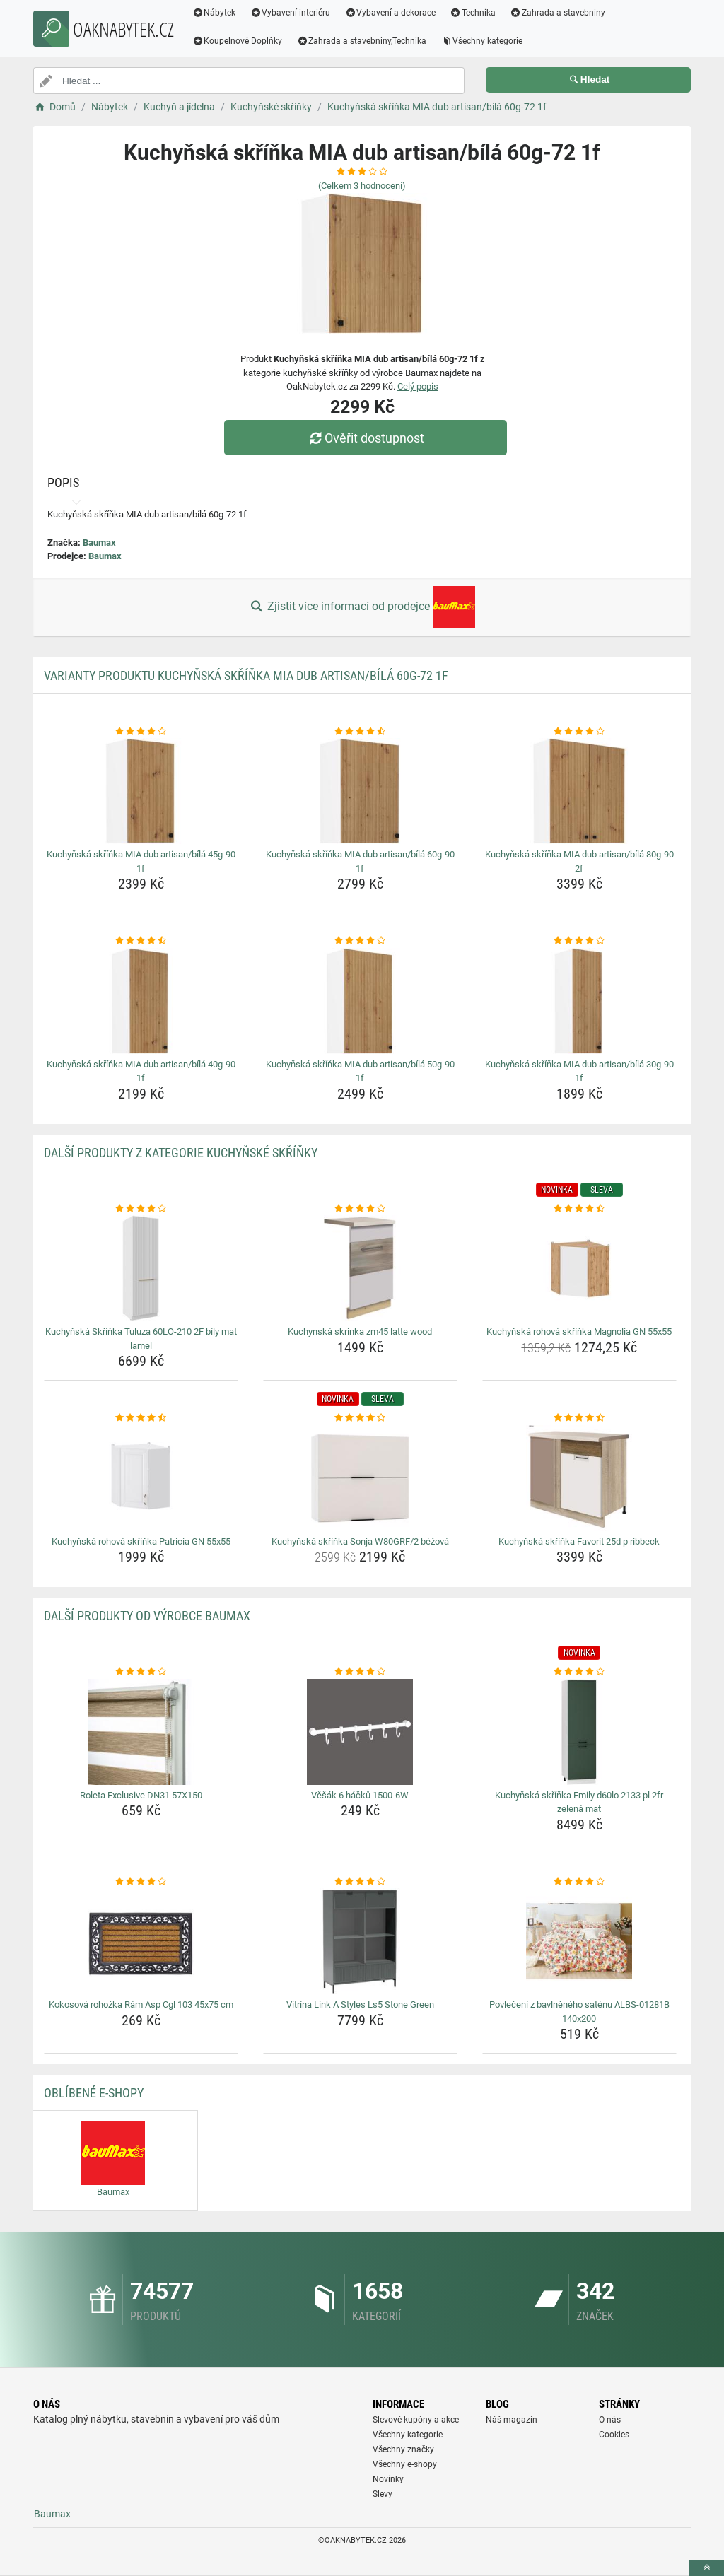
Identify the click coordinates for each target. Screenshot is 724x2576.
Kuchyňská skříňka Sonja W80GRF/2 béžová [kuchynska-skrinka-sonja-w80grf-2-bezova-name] (360, 1541)
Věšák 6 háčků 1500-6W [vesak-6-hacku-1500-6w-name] (360, 1795)
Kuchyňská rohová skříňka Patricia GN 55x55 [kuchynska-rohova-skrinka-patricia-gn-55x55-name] (141, 1541)
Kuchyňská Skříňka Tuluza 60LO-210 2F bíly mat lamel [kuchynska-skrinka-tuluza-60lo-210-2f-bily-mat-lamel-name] (141, 1338)
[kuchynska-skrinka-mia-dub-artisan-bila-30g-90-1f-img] (579, 1001)
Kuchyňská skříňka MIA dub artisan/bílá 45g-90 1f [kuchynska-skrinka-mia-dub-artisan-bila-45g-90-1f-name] (141, 861)
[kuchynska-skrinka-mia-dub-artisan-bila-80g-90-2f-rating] (579, 732)
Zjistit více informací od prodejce (362, 607)
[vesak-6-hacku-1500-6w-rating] (360, 1672)
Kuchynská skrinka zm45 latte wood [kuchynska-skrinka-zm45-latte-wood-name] (360, 1331)
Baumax (99, 542)
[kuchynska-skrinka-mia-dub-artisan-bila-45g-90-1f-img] (141, 791)
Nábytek (215, 13)
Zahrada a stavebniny (558, 13)
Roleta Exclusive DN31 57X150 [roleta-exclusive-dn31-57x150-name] (141, 1795)
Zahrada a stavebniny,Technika (363, 41)
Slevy (382, 2494)
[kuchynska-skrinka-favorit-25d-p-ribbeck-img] (579, 1478)
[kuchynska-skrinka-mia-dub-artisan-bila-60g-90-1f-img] (360, 791)
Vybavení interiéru (291, 13)
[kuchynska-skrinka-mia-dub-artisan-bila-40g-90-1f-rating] (141, 941)
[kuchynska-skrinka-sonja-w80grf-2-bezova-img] (360, 1478)
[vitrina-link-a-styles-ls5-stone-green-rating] (360, 1882)
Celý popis (417, 386)
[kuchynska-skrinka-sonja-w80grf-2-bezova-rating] (360, 1418)
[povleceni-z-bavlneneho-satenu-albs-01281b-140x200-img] (579, 1941)
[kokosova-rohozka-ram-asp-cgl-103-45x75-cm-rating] (141, 1882)
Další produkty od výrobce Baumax (147, 1615)
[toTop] (706, 2568)
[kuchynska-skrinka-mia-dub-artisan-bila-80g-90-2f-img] (579, 791)
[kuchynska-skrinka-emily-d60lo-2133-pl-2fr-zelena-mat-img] (579, 1732)
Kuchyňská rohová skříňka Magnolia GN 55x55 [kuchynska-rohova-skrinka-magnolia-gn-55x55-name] (579, 1331)
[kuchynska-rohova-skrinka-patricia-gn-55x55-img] (141, 1478)
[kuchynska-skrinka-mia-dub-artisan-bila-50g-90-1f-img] (360, 1001)
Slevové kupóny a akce (416, 2420)
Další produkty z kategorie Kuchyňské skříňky (180, 1152)
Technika (473, 13)
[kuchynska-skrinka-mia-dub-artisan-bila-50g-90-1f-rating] (360, 941)
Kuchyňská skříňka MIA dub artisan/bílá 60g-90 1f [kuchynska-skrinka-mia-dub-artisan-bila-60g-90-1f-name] (360, 861)
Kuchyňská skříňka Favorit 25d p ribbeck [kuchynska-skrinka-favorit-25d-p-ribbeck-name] (579, 1541)
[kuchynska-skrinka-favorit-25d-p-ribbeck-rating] (579, 1418)
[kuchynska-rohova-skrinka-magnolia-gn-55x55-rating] (579, 1209)
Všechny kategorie (483, 41)
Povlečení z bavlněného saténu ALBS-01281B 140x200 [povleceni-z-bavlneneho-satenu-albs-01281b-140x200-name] (579, 2011)
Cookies (614, 2435)
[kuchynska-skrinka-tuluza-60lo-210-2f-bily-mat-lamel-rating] (141, 1209)
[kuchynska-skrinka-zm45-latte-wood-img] (360, 1268)
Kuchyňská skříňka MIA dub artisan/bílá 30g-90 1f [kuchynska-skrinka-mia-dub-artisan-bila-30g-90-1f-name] (579, 1071)
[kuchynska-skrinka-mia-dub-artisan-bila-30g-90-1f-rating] (579, 941)
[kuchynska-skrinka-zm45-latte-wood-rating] (360, 1209)
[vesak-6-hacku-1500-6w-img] (360, 1732)
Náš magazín (511, 2420)
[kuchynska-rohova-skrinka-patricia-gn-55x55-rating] (141, 1418)
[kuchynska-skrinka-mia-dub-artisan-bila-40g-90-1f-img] (141, 1001)
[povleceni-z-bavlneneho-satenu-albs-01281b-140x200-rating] (579, 1882)
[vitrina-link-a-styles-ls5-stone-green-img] (360, 1941)
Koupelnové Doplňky (238, 41)
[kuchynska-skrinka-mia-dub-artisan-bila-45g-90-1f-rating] (141, 732)
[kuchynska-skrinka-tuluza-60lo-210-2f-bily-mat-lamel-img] (141, 1268)
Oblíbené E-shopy (94, 2092)
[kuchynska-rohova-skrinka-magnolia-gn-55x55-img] (579, 1268)
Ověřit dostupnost (365, 437)
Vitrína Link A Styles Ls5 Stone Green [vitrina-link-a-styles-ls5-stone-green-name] (360, 2004)
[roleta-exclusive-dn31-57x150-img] (141, 1732)
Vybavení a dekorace (391, 13)
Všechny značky (403, 2449)
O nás (610, 2420)
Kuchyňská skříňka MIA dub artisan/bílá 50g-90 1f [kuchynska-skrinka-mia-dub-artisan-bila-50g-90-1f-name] (360, 1071)
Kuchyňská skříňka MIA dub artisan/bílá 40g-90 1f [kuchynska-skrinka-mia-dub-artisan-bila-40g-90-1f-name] (141, 1071)
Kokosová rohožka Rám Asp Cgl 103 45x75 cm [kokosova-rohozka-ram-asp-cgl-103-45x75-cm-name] (141, 2004)
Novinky (388, 2479)
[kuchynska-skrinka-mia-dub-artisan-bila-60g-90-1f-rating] (360, 732)
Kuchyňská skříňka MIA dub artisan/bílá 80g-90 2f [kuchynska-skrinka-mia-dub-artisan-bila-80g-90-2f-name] (579, 861)
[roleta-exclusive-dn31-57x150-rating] (141, 1672)
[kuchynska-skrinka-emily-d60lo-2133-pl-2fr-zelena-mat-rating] (579, 1672)
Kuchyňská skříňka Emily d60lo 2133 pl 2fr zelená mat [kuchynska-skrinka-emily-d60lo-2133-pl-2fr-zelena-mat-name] (579, 1802)
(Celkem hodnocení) (362, 185)
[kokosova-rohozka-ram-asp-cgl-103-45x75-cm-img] (141, 1941)
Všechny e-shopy (405, 2464)
